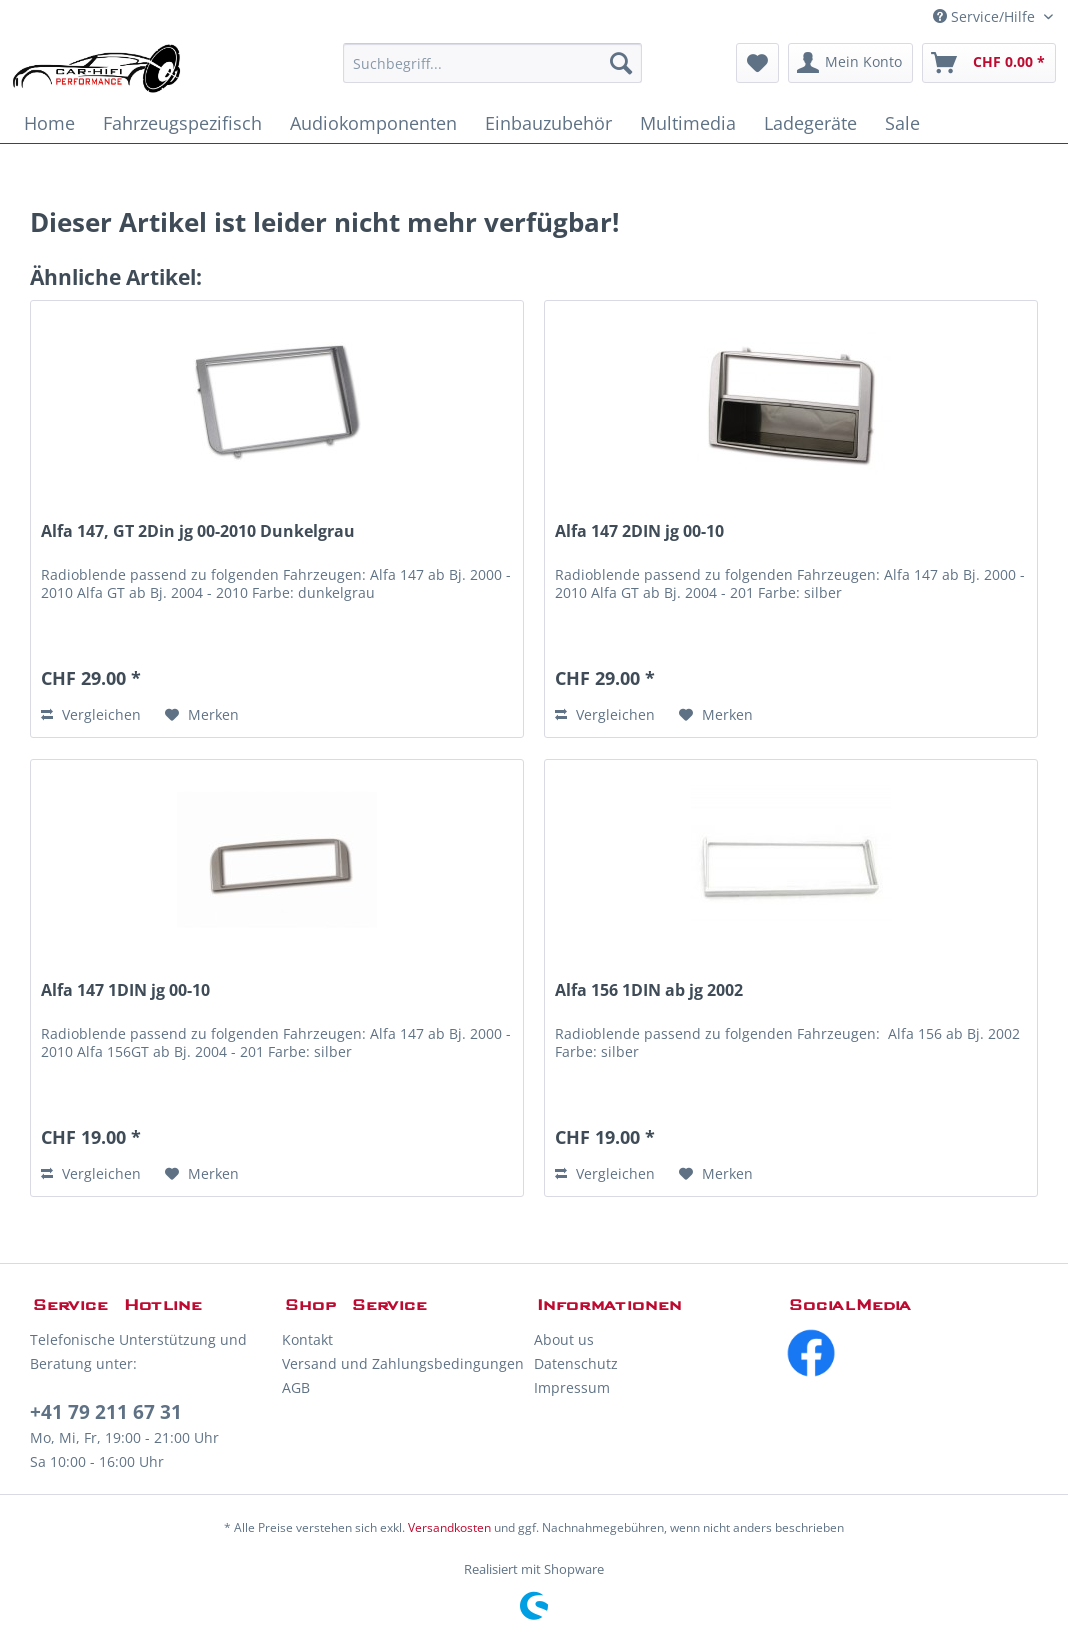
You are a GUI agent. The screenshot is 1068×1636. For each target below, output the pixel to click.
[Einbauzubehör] (548, 123)
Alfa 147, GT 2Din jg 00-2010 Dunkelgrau (198, 531)
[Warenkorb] (989, 63)
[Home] (49, 123)
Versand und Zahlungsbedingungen (403, 1363)
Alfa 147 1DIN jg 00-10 (125, 990)
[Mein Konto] (850, 63)
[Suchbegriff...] (492, 63)
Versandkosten (449, 1527)
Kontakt (307, 1339)
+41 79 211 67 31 (106, 1412)
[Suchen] (621, 63)
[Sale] (902, 123)
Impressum (572, 1387)
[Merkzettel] (757, 63)
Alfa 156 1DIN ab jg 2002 (649, 990)
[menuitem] (492, 63)
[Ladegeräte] (810, 123)
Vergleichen (91, 714)
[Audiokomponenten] (373, 123)
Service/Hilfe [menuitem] (986, 16)
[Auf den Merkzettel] (202, 715)
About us (564, 1339)
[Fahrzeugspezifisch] (182, 123)
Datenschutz (576, 1363)
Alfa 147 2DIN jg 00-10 (639, 531)
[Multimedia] (688, 123)
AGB (296, 1387)
